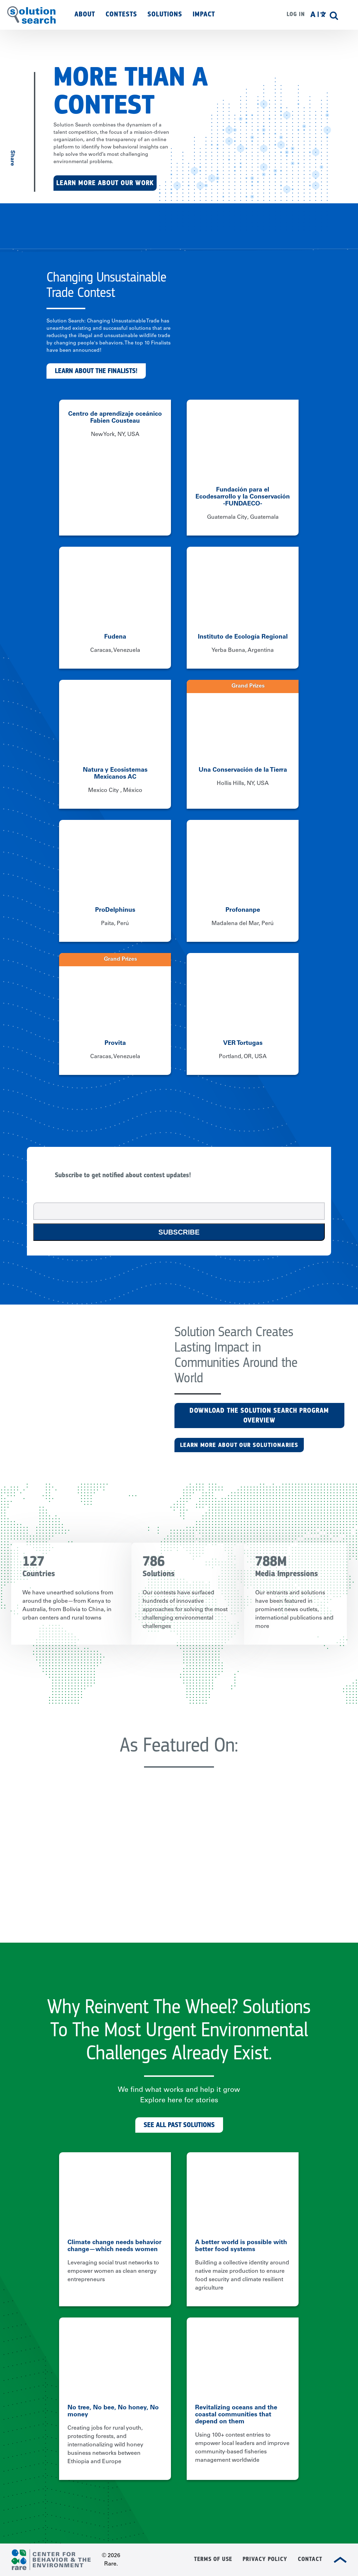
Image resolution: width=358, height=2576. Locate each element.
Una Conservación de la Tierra (243, 770)
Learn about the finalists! (96, 370)
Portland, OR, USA (243, 1057)
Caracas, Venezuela (115, 650)
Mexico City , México (115, 790)
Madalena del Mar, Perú (243, 923)
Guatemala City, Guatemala (243, 517)
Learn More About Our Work (105, 183)
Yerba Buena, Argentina (243, 650)
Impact (204, 14)
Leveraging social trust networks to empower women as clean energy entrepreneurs (113, 2271)
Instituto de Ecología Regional (243, 637)
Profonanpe (242, 910)
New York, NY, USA (115, 434)
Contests (121, 14)
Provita (115, 1043)
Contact (310, 2559)
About (84, 14)
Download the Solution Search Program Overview (259, 1415)
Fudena (115, 637)
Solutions (165, 14)
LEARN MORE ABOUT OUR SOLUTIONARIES (239, 1445)
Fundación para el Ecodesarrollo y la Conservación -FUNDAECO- (242, 497)
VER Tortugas (243, 1043)
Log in (296, 14)
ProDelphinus (115, 910)
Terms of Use (213, 2559)
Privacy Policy (265, 2559)
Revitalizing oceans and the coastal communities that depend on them (236, 2415)
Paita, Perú (115, 923)
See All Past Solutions (179, 2124)
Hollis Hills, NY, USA (243, 783)
